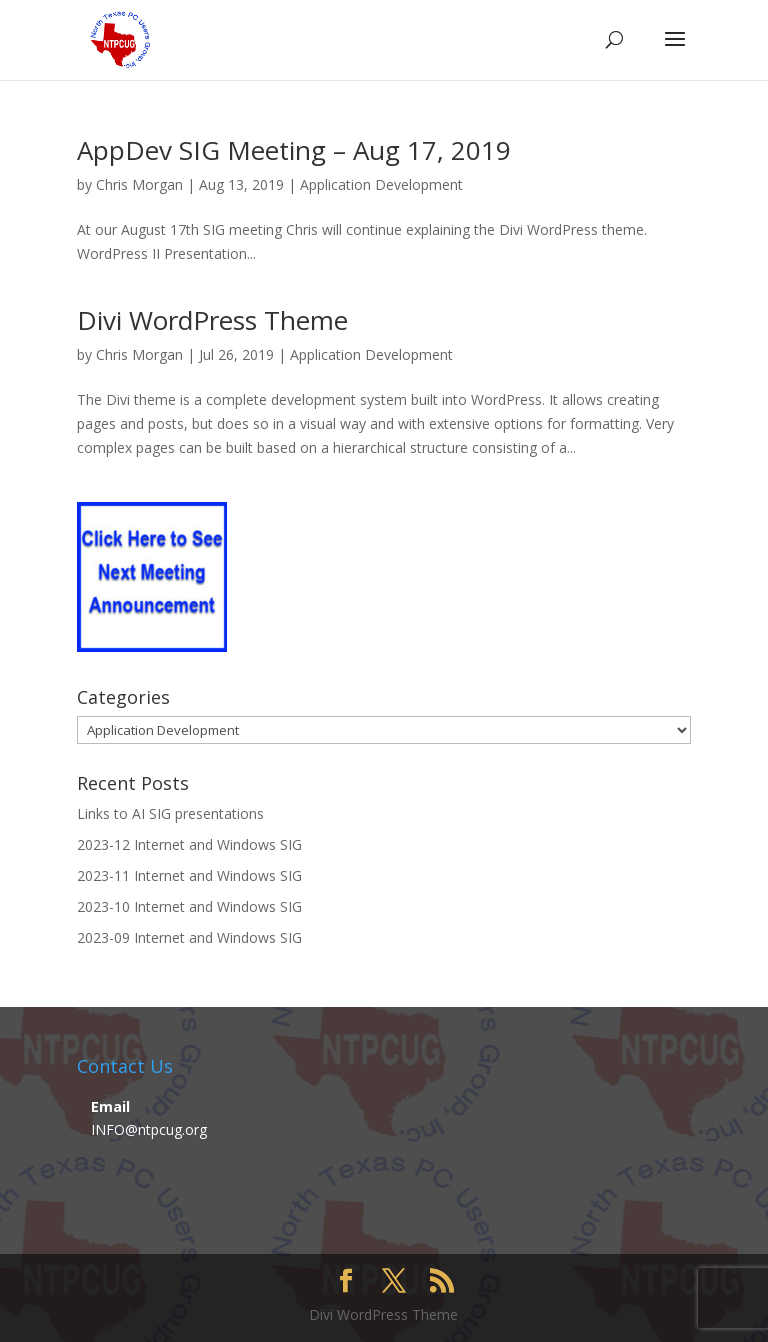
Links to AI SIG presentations (170, 813)
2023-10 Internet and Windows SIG (189, 906)
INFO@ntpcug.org (149, 1129)
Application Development (381, 184)
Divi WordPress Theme (212, 320)
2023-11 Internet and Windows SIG (189, 875)
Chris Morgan (139, 184)
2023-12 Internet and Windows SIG (189, 844)
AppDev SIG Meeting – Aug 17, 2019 (294, 150)
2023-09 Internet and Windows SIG (189, 937)
